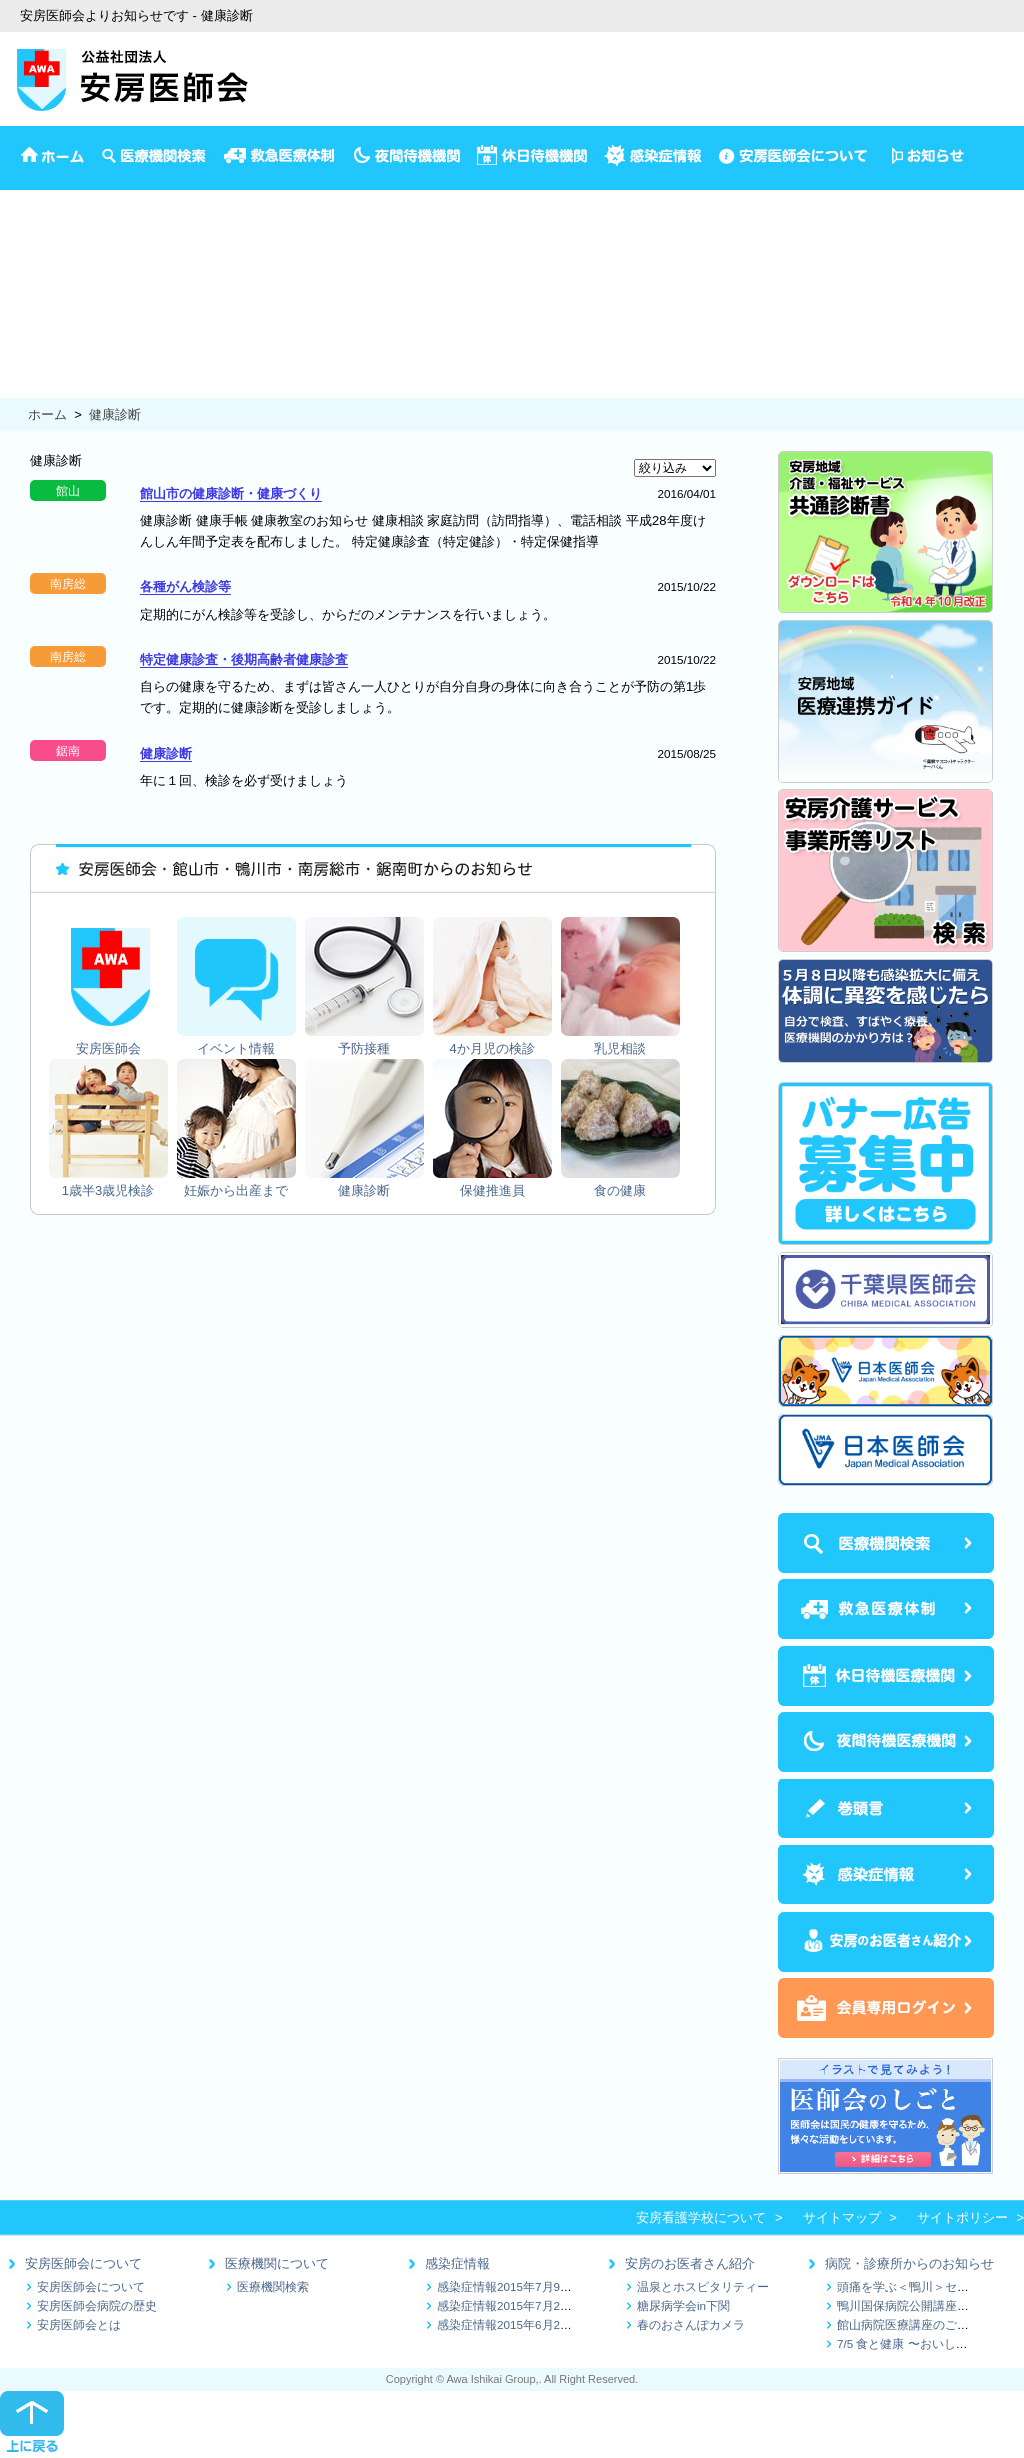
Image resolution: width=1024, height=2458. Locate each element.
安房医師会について (83, 2263)
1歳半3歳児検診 (46, 303)
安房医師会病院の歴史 (97, 2305)
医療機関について (277, 2263)
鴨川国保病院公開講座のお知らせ (927, 2305)
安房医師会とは (79, 2324)
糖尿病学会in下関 (683, 2305)
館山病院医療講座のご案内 (909, 2324)
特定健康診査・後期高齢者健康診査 (244, 659)
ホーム (47, 414)
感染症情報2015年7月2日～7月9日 (529, 2305)
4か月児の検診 (42, 261)
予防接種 (26, 240)
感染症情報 (457, 2263)
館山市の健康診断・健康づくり (231, 493)
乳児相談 (26, 282)
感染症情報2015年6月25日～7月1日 (532, 2324)
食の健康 (26, 386)
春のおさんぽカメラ (691, 2324)
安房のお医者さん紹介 (690, 2263)
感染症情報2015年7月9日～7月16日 (532, 2286)
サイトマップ (842, 2217)
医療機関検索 (273, 2286)
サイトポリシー (962, 2217)
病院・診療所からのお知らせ (909, 2263)
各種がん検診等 (185, 586)
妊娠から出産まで (52, 324)
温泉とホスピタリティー (703, 2286)
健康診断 (26, 344)
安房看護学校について (701, 2217)
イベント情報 (39, 220)
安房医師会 (32, 199)
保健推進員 (32, 365)
